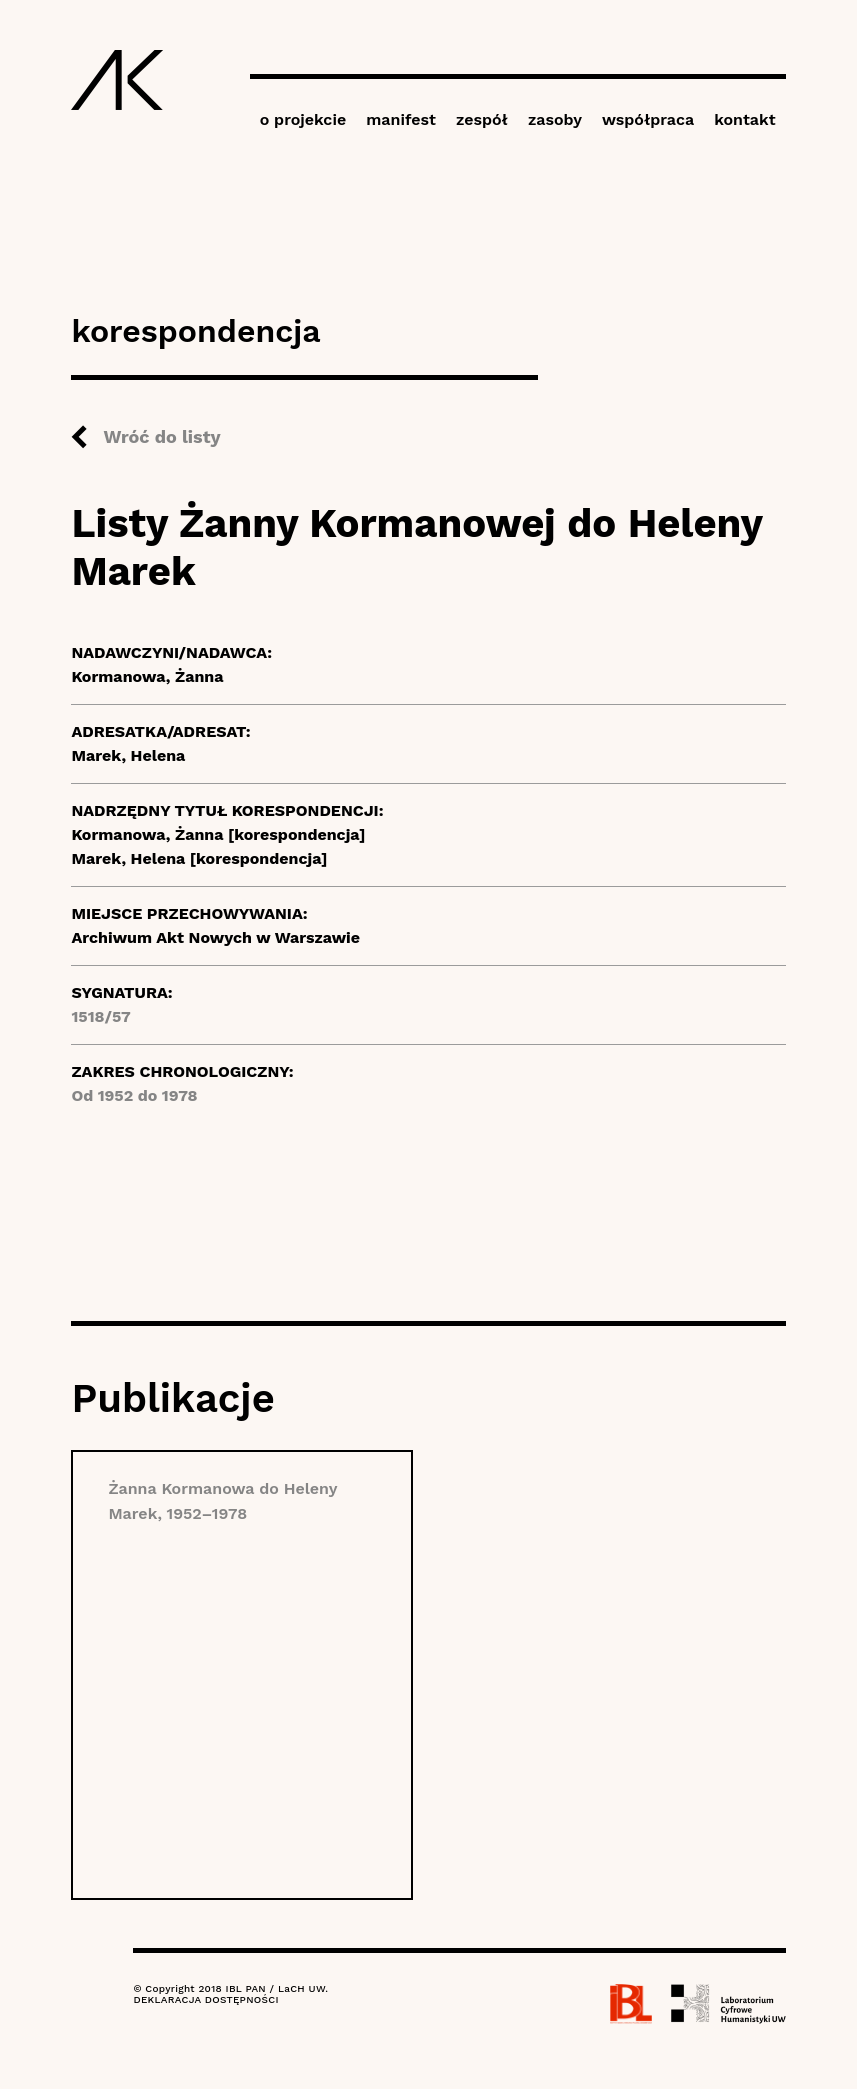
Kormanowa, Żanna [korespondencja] (218, 834)
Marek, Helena (128, 755)
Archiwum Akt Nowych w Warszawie (215, 937)
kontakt (744, 119)
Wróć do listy (161, 436)
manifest (401, 119)
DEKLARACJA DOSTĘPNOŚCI (205, 1999)
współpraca (648, 119)
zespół (482, 119)
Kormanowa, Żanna (147, 676)
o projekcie (303, 119)
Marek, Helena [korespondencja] (199, 858)
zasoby (555, 119)
